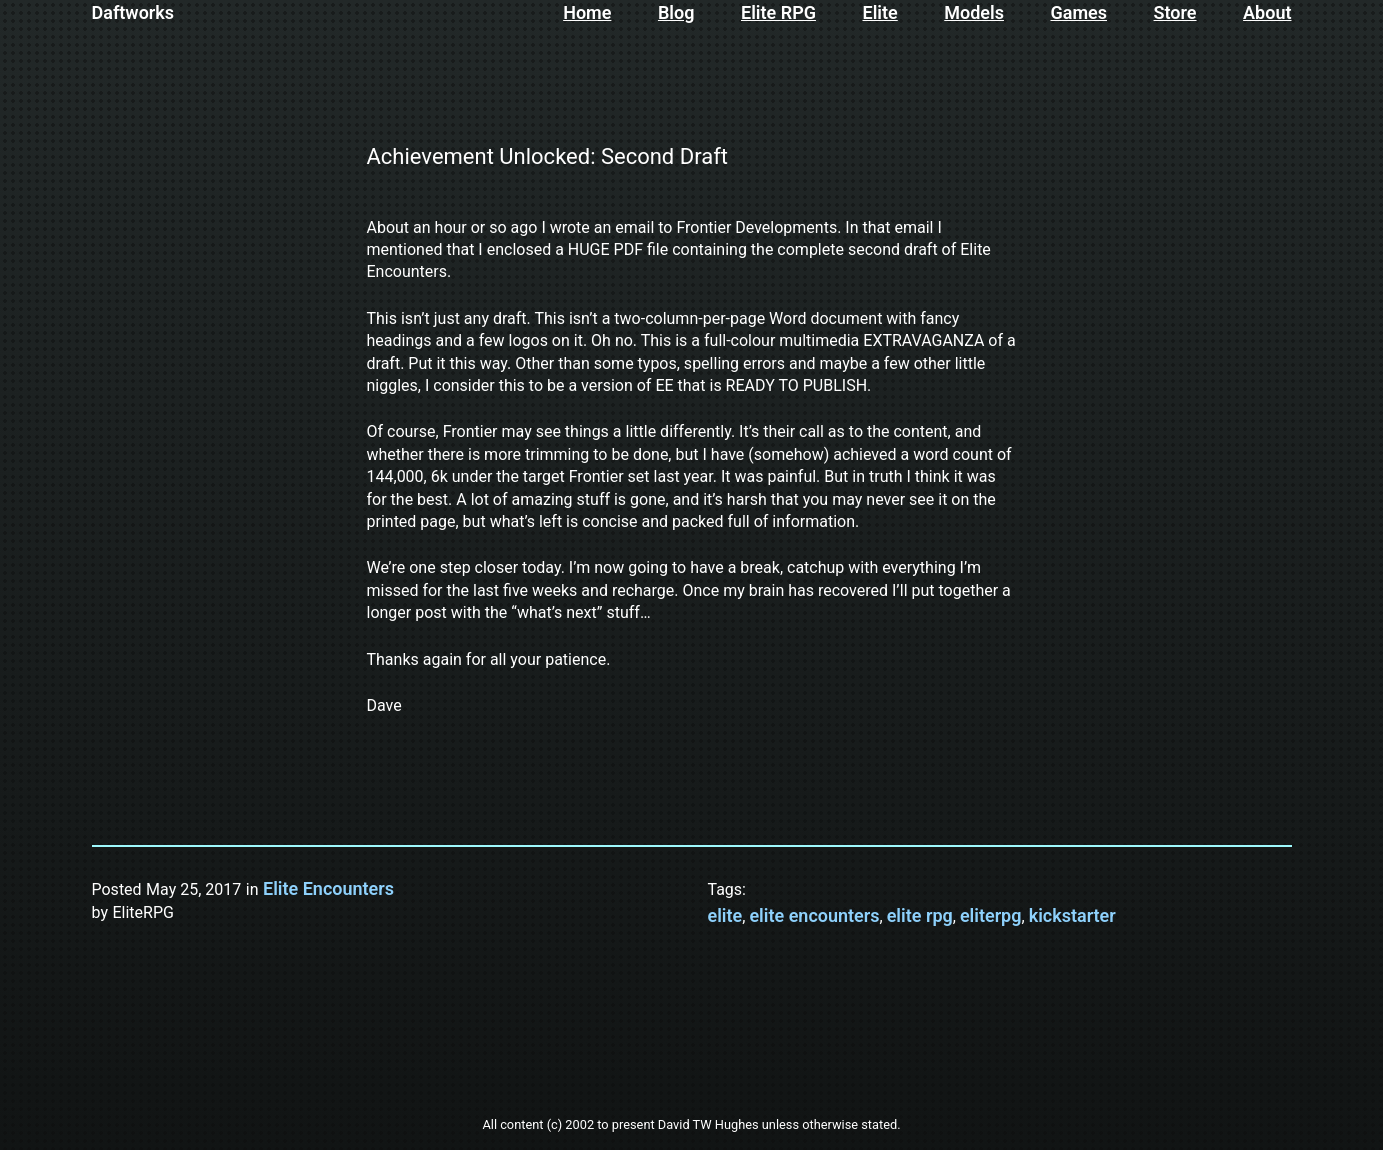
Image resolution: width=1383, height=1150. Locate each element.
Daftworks (133, 12)
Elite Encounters (328, 888)
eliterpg (991, 915)
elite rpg (920, 915)
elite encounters (814, 915)
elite (725, 915)
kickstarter (1072, 915)
